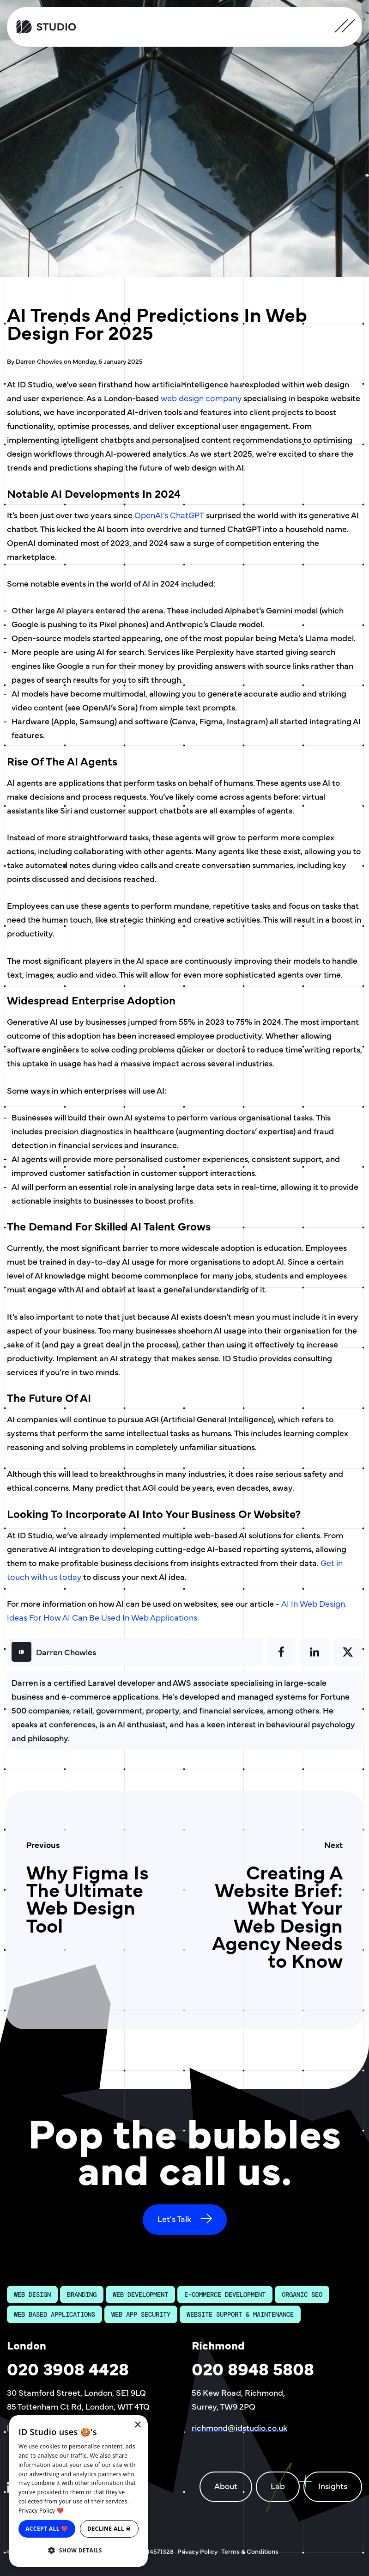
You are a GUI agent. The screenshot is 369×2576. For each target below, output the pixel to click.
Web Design (32, 2294)
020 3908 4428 (68, 2368)
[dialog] (78, 2491)
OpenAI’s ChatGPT (169, 514)
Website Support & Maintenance (240, 2314)
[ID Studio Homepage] (54, 27)
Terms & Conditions (249, 2551)
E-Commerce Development (225, 2294)
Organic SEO (302, 2294)
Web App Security (140, 2314)
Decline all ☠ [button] (109, 2529)
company (224, 398)
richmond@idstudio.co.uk (239, 2427)
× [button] (137, 2425)
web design (183, 398)
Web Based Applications (54, 2314)
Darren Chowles (66, 1652)
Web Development (140, 2294)
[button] (78, 2551)
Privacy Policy (197, 2551)
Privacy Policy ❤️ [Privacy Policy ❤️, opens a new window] (41, 2511)
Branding (82, 2294)
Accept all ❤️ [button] (46, 2529)
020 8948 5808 (253, 2368)
